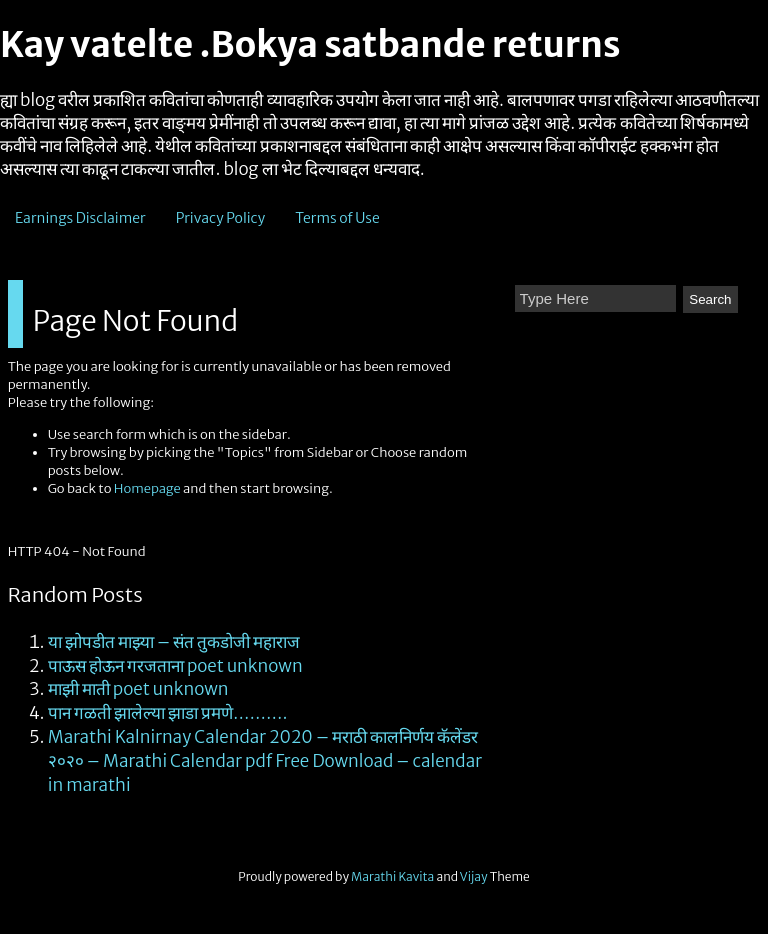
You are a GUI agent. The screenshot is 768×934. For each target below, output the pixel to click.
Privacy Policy (221, 218)
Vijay (475, 876)
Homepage (147, 488)
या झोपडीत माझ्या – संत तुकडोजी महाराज (174, 642)
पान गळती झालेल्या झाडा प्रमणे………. (168, 713)
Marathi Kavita (392, 876)
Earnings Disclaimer (80, 218)
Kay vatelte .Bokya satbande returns (310, 45)
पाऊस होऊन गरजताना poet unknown (175, 666)
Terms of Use (337, 218)
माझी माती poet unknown (138, 689)
